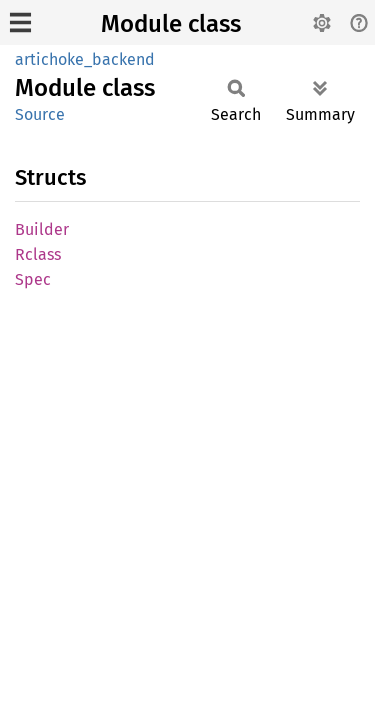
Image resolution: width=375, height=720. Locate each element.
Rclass (38, 254)
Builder (42, 229)
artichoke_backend (85, 59)
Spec (33, 279)
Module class (171, 24)
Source (40, 114)
